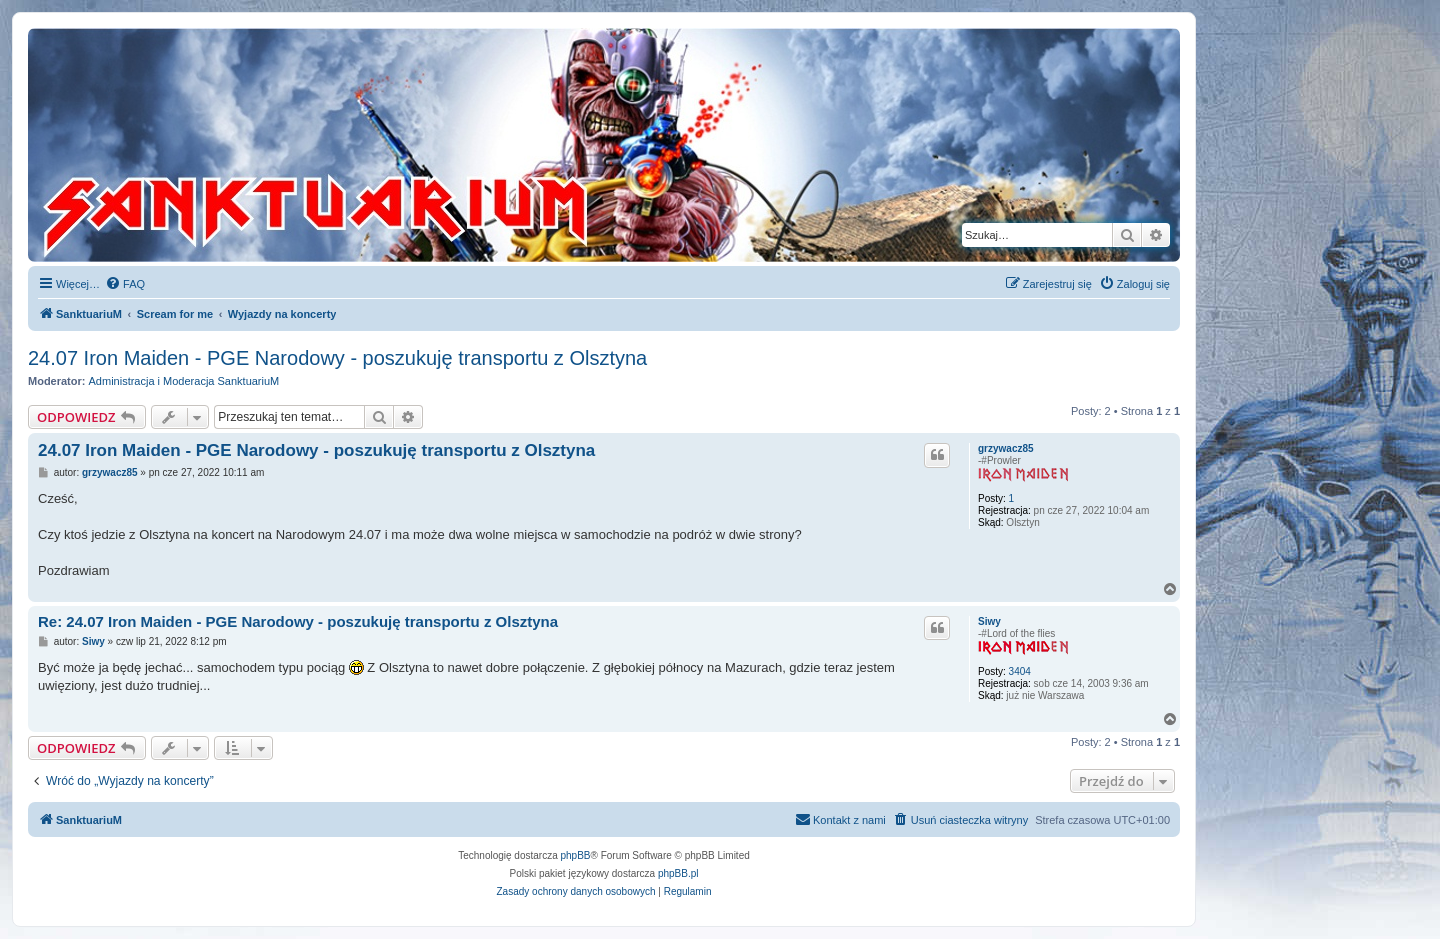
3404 (1020, 671)
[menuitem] (125, 284)
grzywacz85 (1006, 448)
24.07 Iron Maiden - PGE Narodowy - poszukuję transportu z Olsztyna (337, 358)
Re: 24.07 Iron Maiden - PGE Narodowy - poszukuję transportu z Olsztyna (298, 621)
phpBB (576, 855)
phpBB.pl (678, 873)
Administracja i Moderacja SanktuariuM (184, 381)
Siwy (989, 621)
